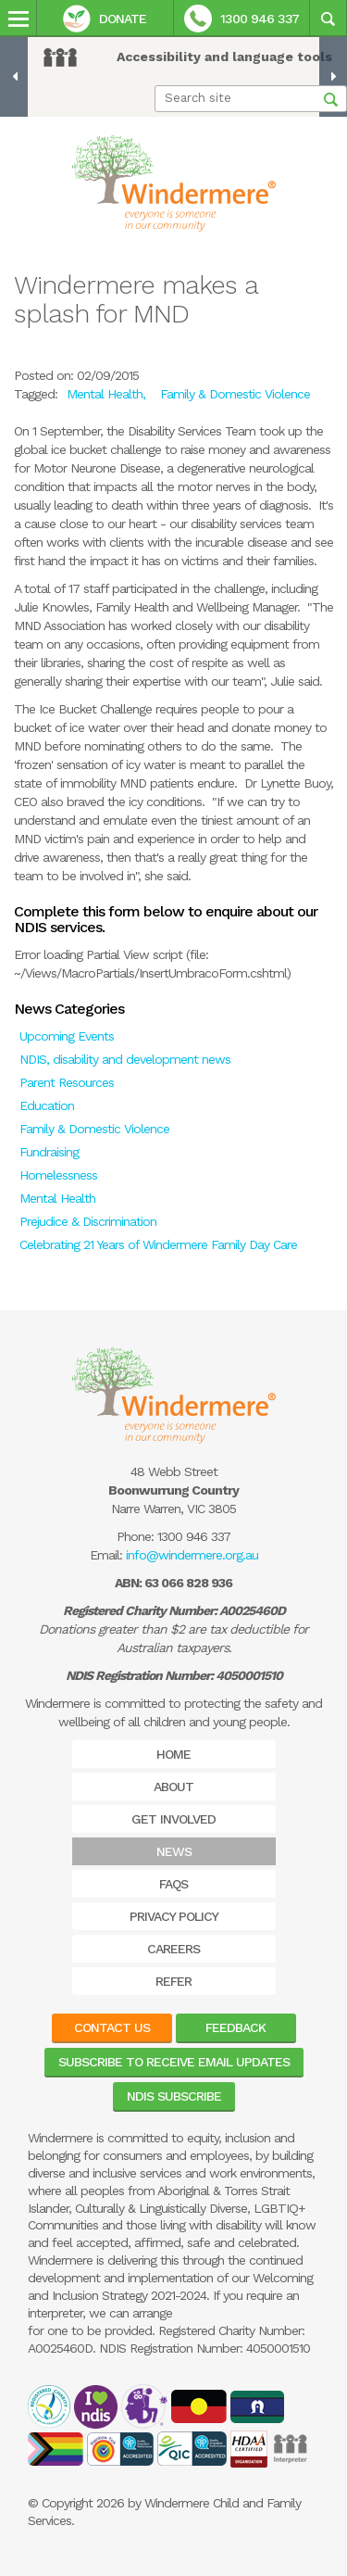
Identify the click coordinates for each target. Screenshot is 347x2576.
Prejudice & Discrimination (87, 1221)
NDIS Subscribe (174, 2096)
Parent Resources (66, 1082)
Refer (173, 1981)
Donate (104, 18)
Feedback (235, 2027)
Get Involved (173, 1819)
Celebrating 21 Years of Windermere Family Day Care (158, 1244)
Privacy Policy (174, 1916)
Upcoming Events (66, 1036)
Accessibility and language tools (224, 56)
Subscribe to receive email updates (174, 2061)
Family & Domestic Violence (94, 1128)
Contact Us (112, 2027)
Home (173, 1754)
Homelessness (58, 1175)
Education (46, 1105)
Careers (173, 1948)
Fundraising (49, 1151)
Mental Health (57, 1198)
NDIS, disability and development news (124, 1059)
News (174, 1851)
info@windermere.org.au (192, 1554)
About (173, 1786)
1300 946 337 (241, 18)
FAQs (173, 1883)
